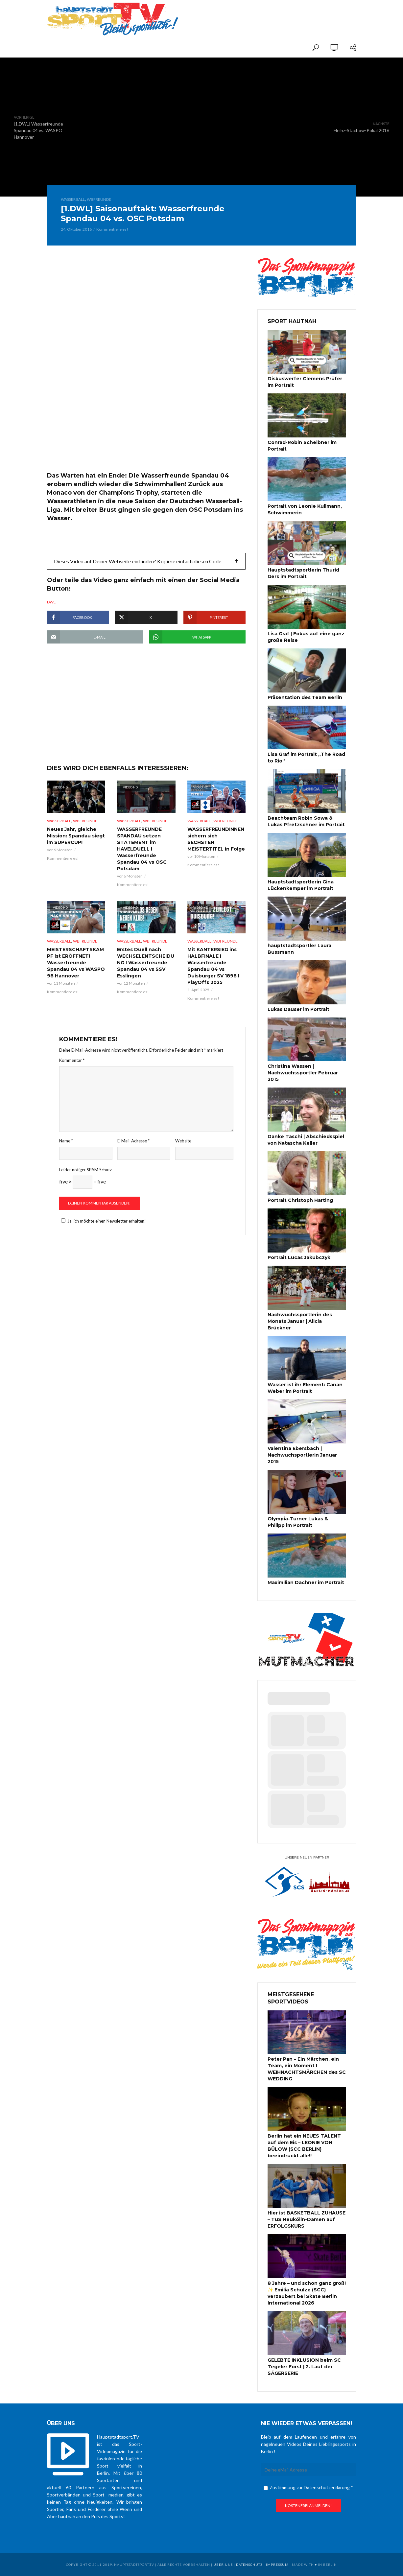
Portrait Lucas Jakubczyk (299, 1257)
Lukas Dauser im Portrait (298, 1009)
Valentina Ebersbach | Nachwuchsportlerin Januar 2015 (302, 1454)
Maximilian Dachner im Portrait (306, 1582)
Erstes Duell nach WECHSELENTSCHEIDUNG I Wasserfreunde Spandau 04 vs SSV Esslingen (145, 963)
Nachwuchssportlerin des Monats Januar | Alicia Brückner (300, 1321)
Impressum (277, 2564)
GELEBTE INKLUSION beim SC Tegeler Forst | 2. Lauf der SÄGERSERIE (304, 2366)
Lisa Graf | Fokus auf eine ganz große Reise (306, 637)
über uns (223, 2564)
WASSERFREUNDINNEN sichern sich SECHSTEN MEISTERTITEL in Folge (216, 839)
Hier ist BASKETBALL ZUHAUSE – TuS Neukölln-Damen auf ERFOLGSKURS (306, 2219)
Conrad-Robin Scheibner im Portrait (302, 445)
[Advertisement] (279, 14)
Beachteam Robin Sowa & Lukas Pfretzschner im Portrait (306, 821)
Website (183, 1140)
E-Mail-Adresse (133, 1140)
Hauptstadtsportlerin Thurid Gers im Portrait (303, 573)
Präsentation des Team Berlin (305, 697)
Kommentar (71, 1060)
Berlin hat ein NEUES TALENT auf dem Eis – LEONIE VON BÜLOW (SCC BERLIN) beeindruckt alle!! (304, 2146)
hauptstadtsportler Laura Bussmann (299, 949)
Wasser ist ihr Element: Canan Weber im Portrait (305, 1388)
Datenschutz (249, 2564)
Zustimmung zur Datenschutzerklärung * (308, 2487)
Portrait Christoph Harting (300, 1200)
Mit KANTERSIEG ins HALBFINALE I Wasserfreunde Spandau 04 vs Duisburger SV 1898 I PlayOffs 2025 (213, 966)
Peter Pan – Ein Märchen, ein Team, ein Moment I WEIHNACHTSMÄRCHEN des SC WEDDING (307, 2069)
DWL (51, 601)
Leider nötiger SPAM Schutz (85, 1169)
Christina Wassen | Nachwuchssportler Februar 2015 (303, 1072)
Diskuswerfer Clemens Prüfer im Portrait (305, 382)
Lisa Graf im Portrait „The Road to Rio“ (306, 757)
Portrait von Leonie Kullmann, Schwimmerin (305, 509)
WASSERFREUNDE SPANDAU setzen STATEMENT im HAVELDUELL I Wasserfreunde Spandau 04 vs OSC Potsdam (142, 849)
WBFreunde (99, 199)
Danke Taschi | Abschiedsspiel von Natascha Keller (306, 1140)
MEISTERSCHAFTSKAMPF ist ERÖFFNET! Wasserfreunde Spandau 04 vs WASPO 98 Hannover (76, 963)
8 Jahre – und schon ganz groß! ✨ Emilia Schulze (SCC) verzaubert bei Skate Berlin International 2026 (307, 2293)
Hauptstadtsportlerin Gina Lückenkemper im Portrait (301, 885)
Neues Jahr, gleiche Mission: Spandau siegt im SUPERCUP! (76, 835)
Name (66, 1140)
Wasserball (73, 199)
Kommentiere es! (112, 229)
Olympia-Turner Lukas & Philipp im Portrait (298, 1522)
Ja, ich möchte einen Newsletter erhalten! (102, 1221)
